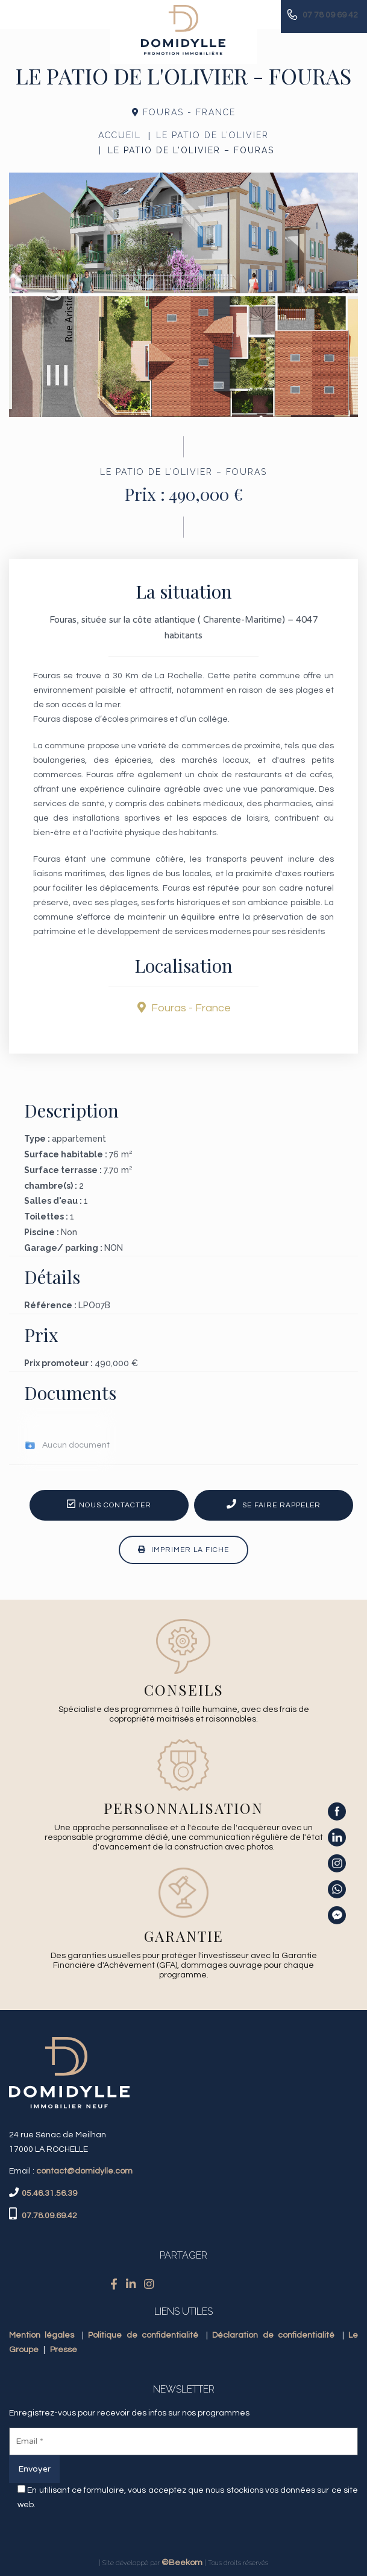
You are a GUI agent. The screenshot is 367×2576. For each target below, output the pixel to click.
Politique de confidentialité (143, 2335)
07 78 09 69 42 (330, 15)
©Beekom (182, 2563)
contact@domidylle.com (84, 2171)
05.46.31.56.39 (49, 2193)
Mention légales (41, 2335)
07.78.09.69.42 (48, 2216)
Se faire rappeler (274, 1504)
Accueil (119, 135)
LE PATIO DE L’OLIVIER (212, 135)
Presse (63, 2349)
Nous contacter (109, 1504)
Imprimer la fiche (183, 1550)
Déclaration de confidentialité (273, 2335)
